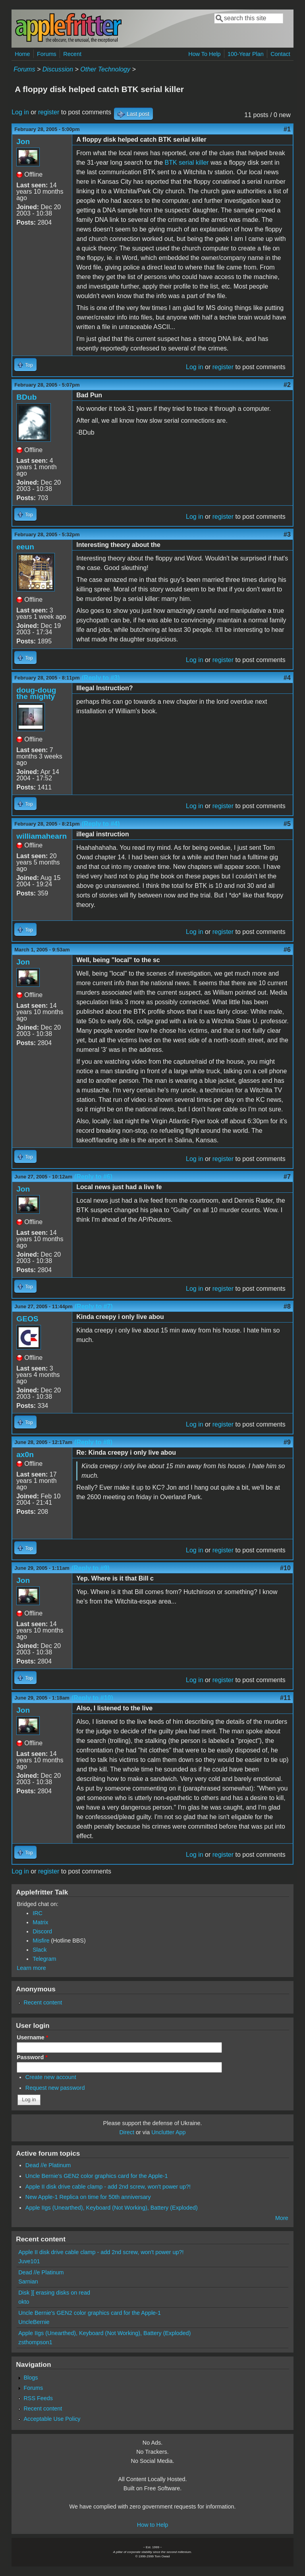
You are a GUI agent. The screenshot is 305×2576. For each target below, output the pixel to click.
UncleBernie (33, 2322)
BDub (26, 397)
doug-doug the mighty (36, 693)
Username (32, 2037)
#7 (287, 1176)
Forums (46, 54)
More (281, 2218)
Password (32, 2057)
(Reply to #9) (90, 1568)
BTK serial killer (187, 162)
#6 (287, 949)
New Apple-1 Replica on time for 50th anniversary (88, 2197)
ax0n (25, 1454)
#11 (285, 1697)
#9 (287, 1442)
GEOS (27, 1319)
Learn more (31, 1968)
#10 (285, 1568)
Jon (23, 141)
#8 (287, 1306)
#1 (287, 129)
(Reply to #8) (93, 1442)
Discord (42, 1931)
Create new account (50, 2077)
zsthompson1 (35, 2342)
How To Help (204, 54)
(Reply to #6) (93, 1176)
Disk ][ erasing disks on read (54, 2292)
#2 (287, 384)
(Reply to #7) (94, 1306)
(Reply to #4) (101, 823)
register (48, 112)
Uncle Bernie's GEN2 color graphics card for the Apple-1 (96, 2176)
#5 (287, 823)
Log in (20, 112)
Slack (39, 1949)
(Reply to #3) (101, 677)
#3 (287, 534)
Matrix (40, 1922)
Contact (280, 54)
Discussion (57, 69)
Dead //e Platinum (48, 2165)
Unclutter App (168, 2132)
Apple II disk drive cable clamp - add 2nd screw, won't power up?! (108, 2186)
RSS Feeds (38, 2398)
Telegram (44, 1959)
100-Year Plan (246, 54)
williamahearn (41, 836)
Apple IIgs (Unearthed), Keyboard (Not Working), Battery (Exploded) (111, 2207)
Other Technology (105, 69)
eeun (25, 547)
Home (22, 54)
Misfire (41, 1940)
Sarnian (28, 2281)
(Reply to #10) (92, 1697)
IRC (37, 1913)
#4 (287, 677)
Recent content (42, 2002)
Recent (72, 54)
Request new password (55, 2088)
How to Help (152, 2525)
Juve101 (29, 2261)
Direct (126, 2132)
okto (23, 2302)
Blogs (30, 2377)
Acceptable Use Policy (51, 2419)
